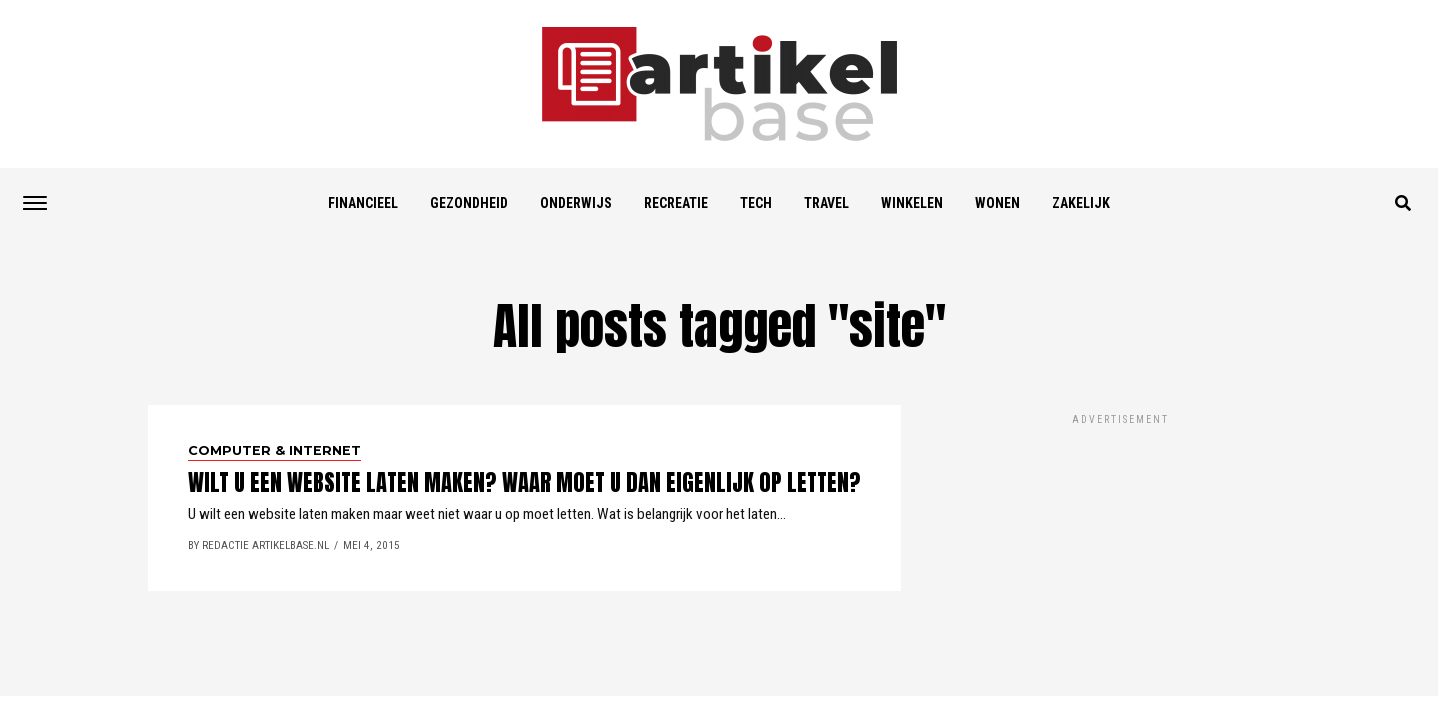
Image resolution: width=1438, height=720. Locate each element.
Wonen (997, 203)
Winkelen (912, 203)
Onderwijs (576, 203)
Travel (826, 203)
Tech (756, 203)
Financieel (363, 203)
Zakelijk (1081, 203)
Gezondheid (469, 203)
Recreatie (676, 203)
